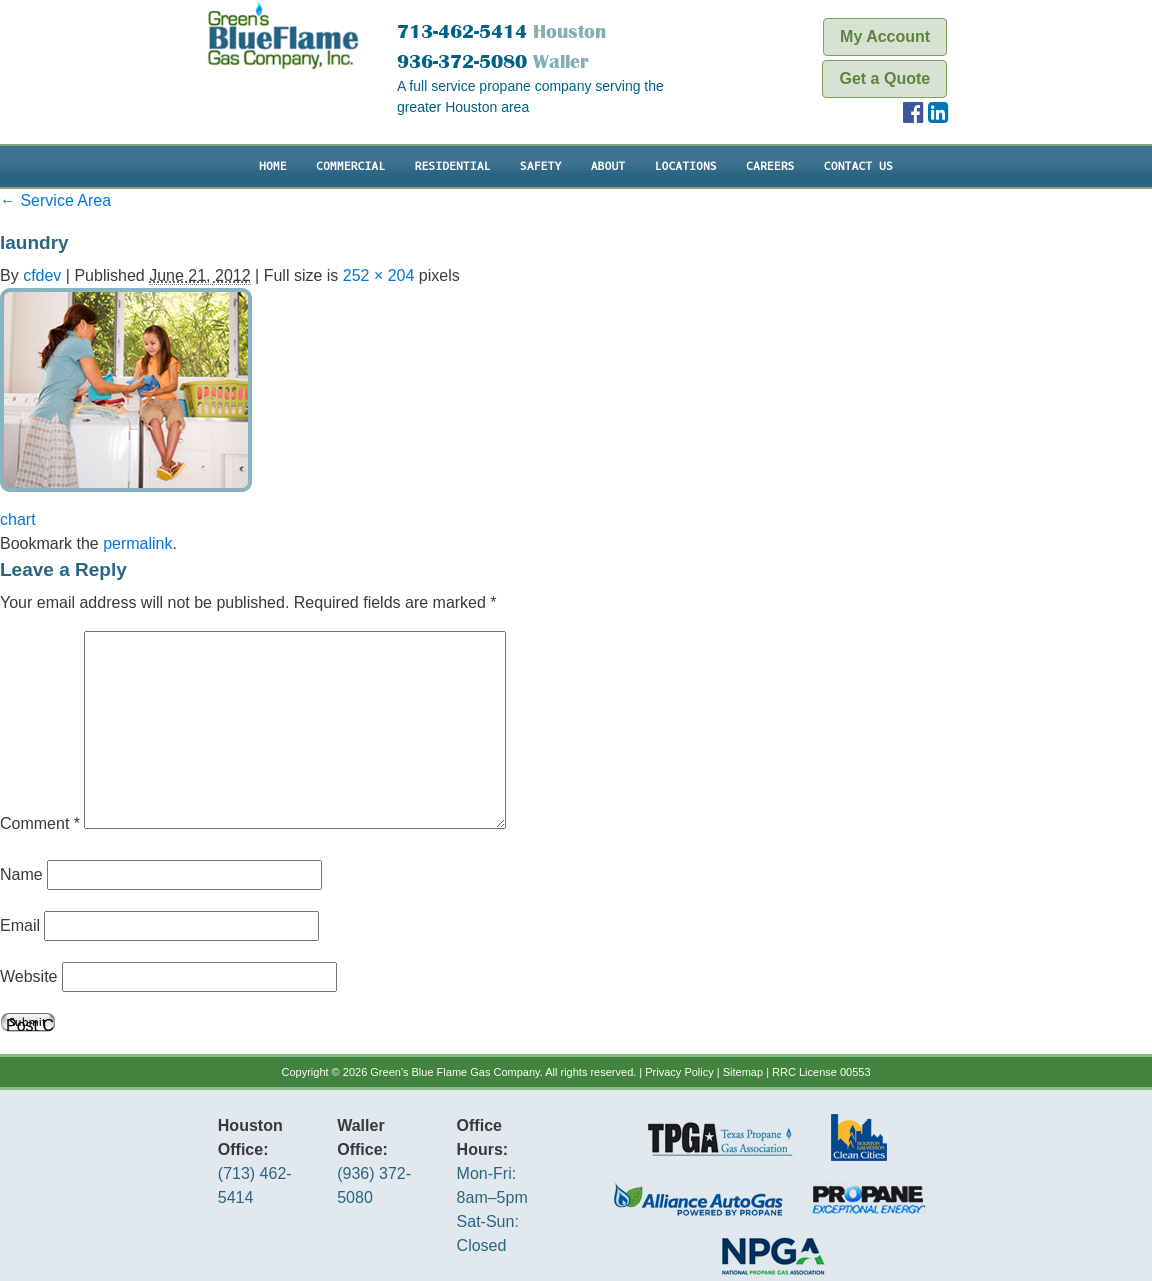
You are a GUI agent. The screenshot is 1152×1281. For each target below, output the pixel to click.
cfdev (42, 275)
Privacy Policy (679, 1072)
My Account (885, 36)
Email (20, 925)
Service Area (55, 200)
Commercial (350, 166)
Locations (686, 166)
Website (29, 976)
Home (273, 166)
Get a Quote (884, 78)
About (608, 166)
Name (21, 874)
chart (18, 519)
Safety (540, 166)
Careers (770, 166)
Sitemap (743, 1072)
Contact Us (858, 166)
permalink (137, 543)
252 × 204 (379, 275)
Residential (452, 166)
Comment (40, 823)
